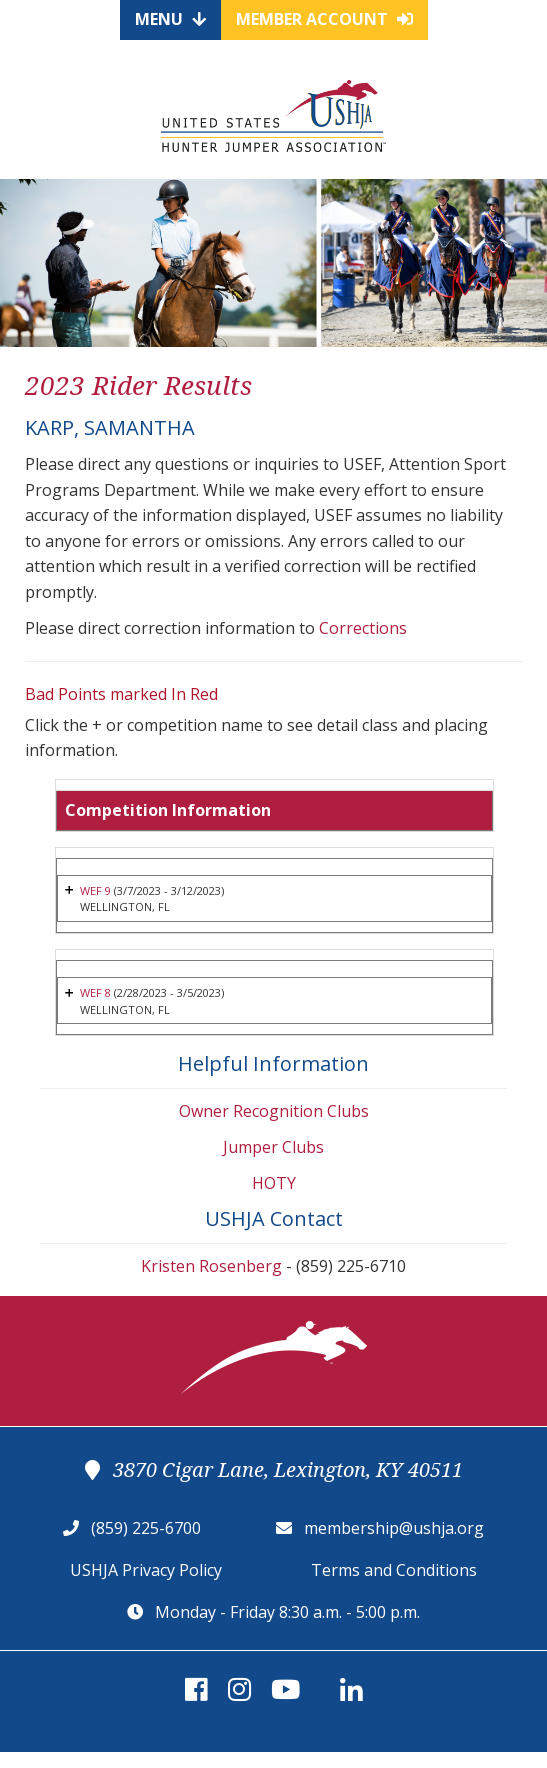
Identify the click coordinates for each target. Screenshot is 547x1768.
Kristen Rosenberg (211, 1266)
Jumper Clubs (273, 1147)
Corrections (363, 628)
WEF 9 (95, 890)
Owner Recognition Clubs (274, 1111)
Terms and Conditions (394, 1570)
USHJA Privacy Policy (146, 1570)
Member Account (324, 19)
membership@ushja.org (394, 1528)
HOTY (274, 1183)
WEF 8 (97, 992)
